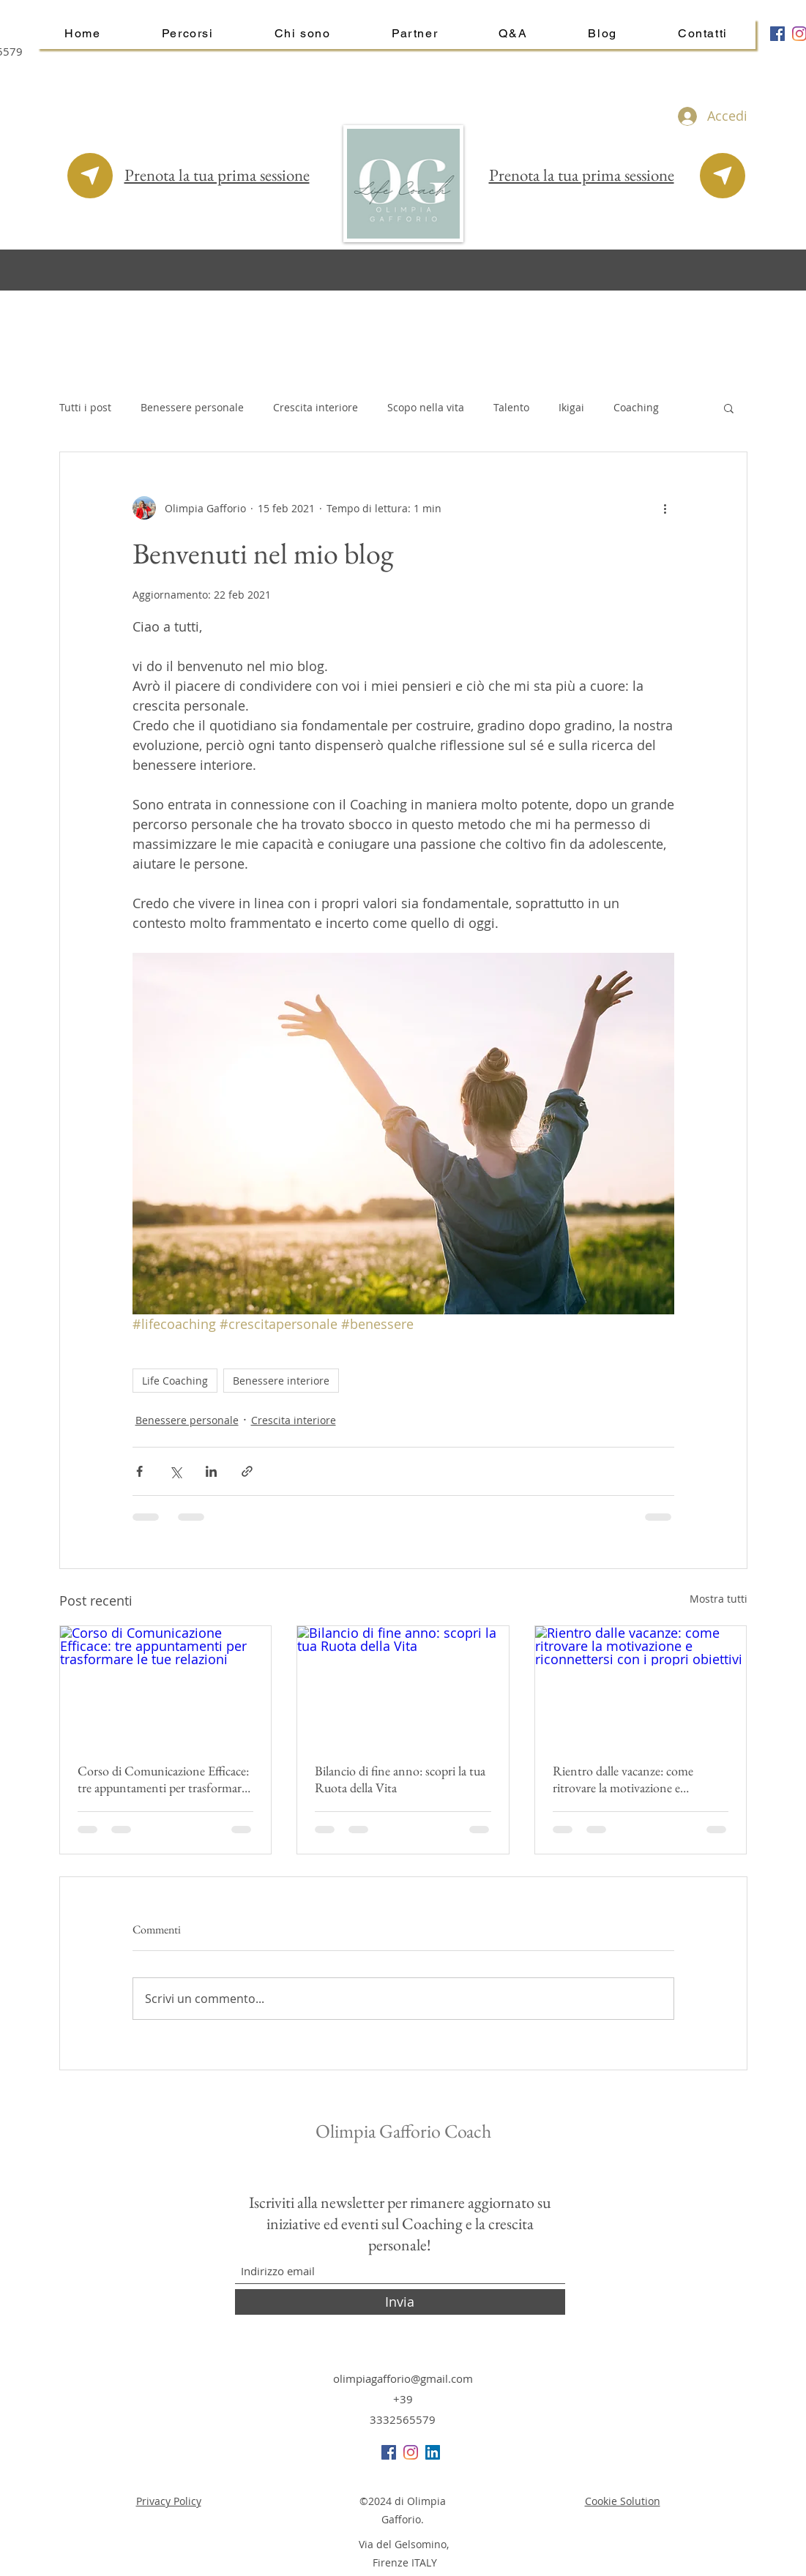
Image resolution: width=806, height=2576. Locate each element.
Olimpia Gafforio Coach (405, 2131)
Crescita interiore (315, 407)
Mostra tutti (718, 1599)
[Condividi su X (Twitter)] (175, 1471)
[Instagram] (410, 2452)
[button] (729, 407)
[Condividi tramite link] (247, 1471)
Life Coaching (175, 1381)
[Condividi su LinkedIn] (211, 1471)
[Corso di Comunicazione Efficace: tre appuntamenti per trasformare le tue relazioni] (166, 1685)
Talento (511, 407)
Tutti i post (85, 407)
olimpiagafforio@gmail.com (403, 2378)
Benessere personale (192, 407)
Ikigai (571, 407)
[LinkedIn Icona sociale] (432, 2452)
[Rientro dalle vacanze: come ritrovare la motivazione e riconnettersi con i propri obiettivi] (641, 1685)
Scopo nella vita (425, 407)
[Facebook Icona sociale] (777, 33)
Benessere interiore (281, 1381)
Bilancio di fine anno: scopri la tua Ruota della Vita (400, 1779)
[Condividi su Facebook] (139, 1471)
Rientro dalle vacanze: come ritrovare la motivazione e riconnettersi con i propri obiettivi (638, 1779)
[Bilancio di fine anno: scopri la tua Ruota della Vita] (403, 1685)
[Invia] (400, 2302)
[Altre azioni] (665, 508)
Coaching (636, 407)
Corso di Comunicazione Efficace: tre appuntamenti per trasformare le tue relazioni (163, 1779)
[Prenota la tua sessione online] (90, 175)
